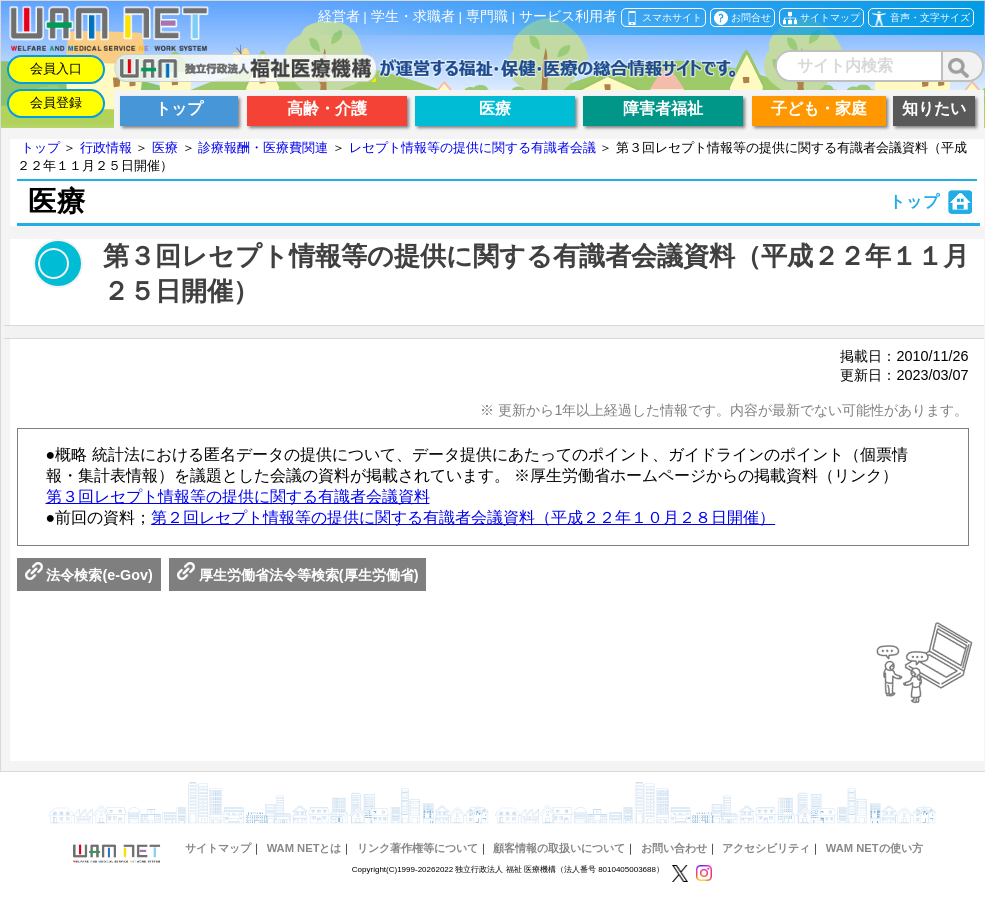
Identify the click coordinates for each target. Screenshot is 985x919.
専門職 (487, 16)
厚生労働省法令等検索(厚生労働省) (298, 575)
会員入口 (56, 68)
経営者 (339, 16)
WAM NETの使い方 (874, 848)
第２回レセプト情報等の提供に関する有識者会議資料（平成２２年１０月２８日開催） (463, 517)
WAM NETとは (304, 848)
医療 (165, 147)
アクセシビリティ (766, 848)
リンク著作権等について (417, 848)
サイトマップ (218, 848)
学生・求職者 (413, 16)
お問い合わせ (674, 848)
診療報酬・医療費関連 (263, 147)
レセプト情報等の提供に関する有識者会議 (472, 147)
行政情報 (106, 147)
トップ (40, 147)
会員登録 (56, 102)
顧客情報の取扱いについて (559, 848)
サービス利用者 (568, 16)
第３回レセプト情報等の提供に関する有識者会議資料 (238, 496)
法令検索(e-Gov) (89, 575)
